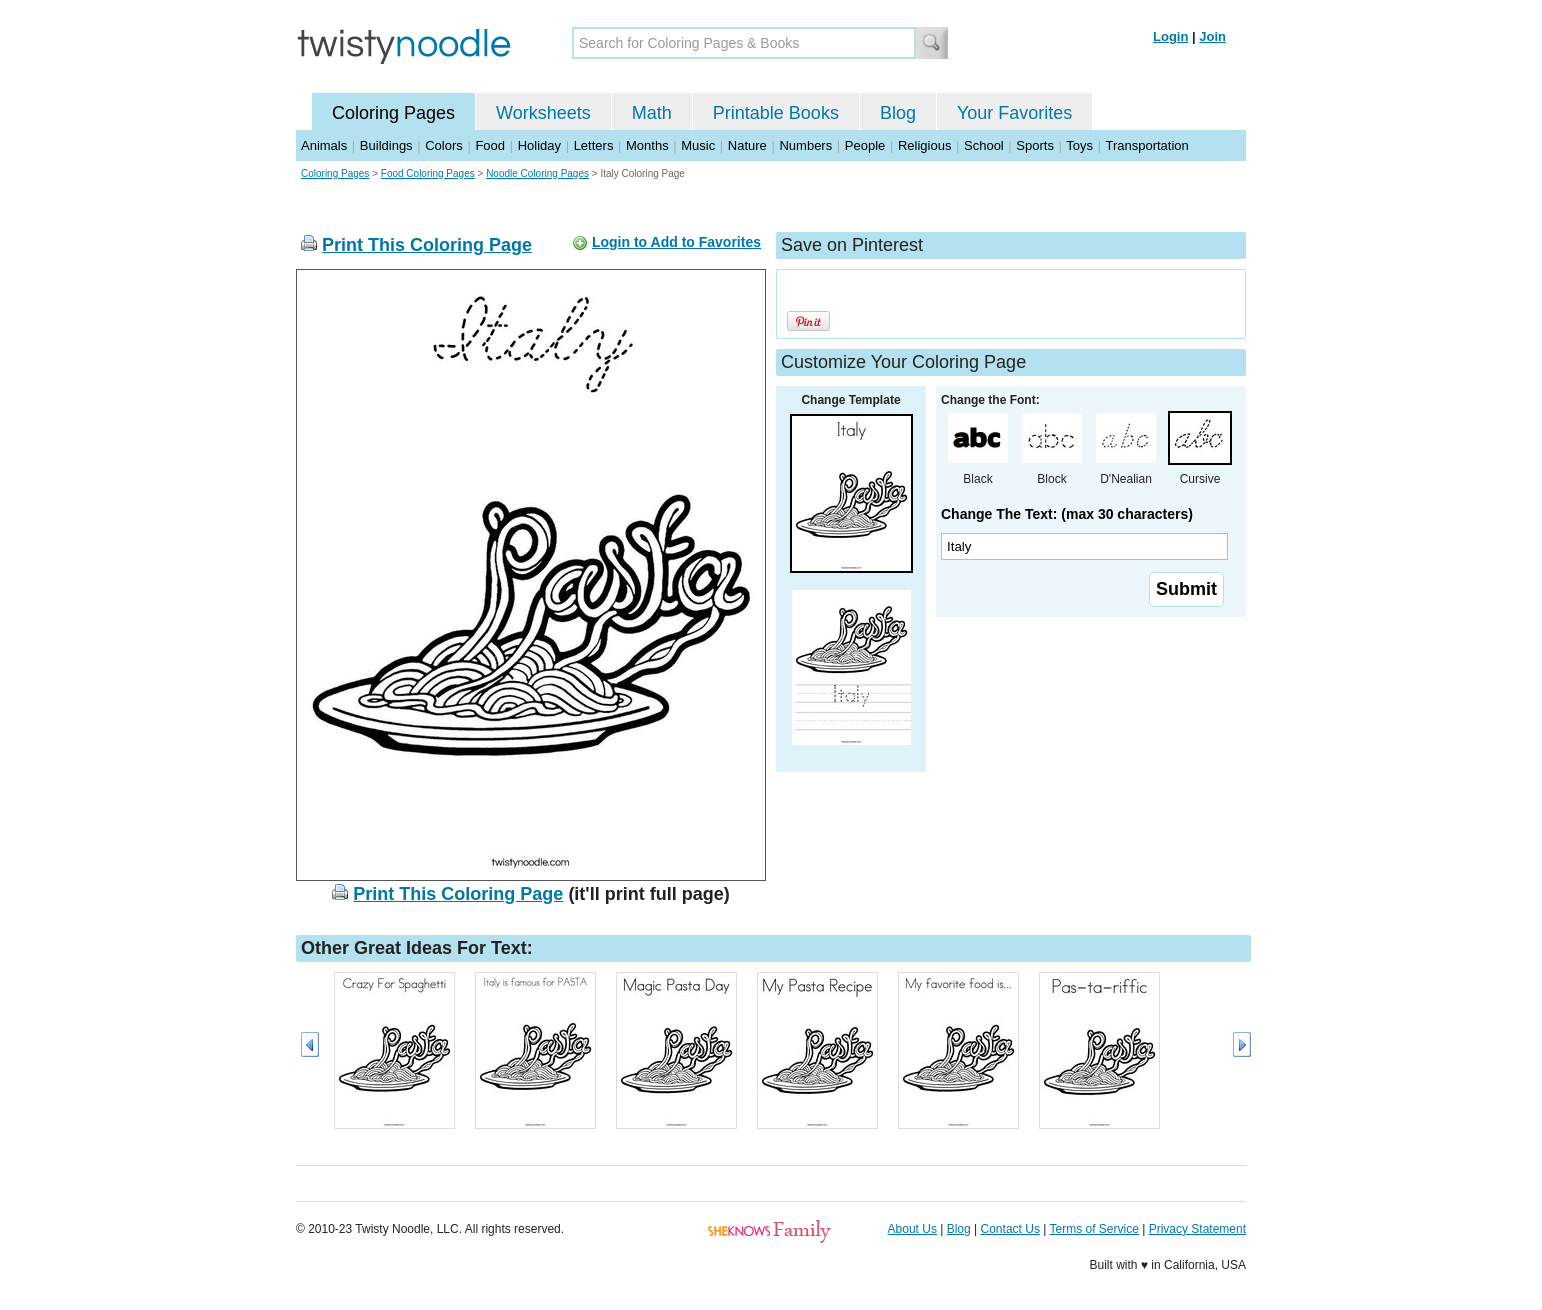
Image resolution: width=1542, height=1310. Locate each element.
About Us (912, 1229)
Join (1212, 36)
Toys (1079, 145)
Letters (594, 145)
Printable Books (776, 113)
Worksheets (543, 113)
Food (490, 145)
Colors (444, 145)
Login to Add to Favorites (676, 242)
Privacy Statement (1197, 1229)
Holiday (539, 145)
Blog (898, 113)
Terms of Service (1093, 1229)
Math (652, 113)
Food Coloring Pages (428, 173)
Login (1170, 36)
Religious (924, 145)
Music (698, 145)
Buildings (386, 145)
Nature (747, 145)
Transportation (1146, 145)
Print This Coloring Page (427, 245)
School (984, 145)
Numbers (805, 145)
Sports (1035, 145)
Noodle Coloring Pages (537, 173)
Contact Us (1010, 1229)
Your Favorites (1014, 113)
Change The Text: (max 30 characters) (1067, 514)
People (865, 145)
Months (647, 145)
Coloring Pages (393, 113)
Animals (324, 145)
